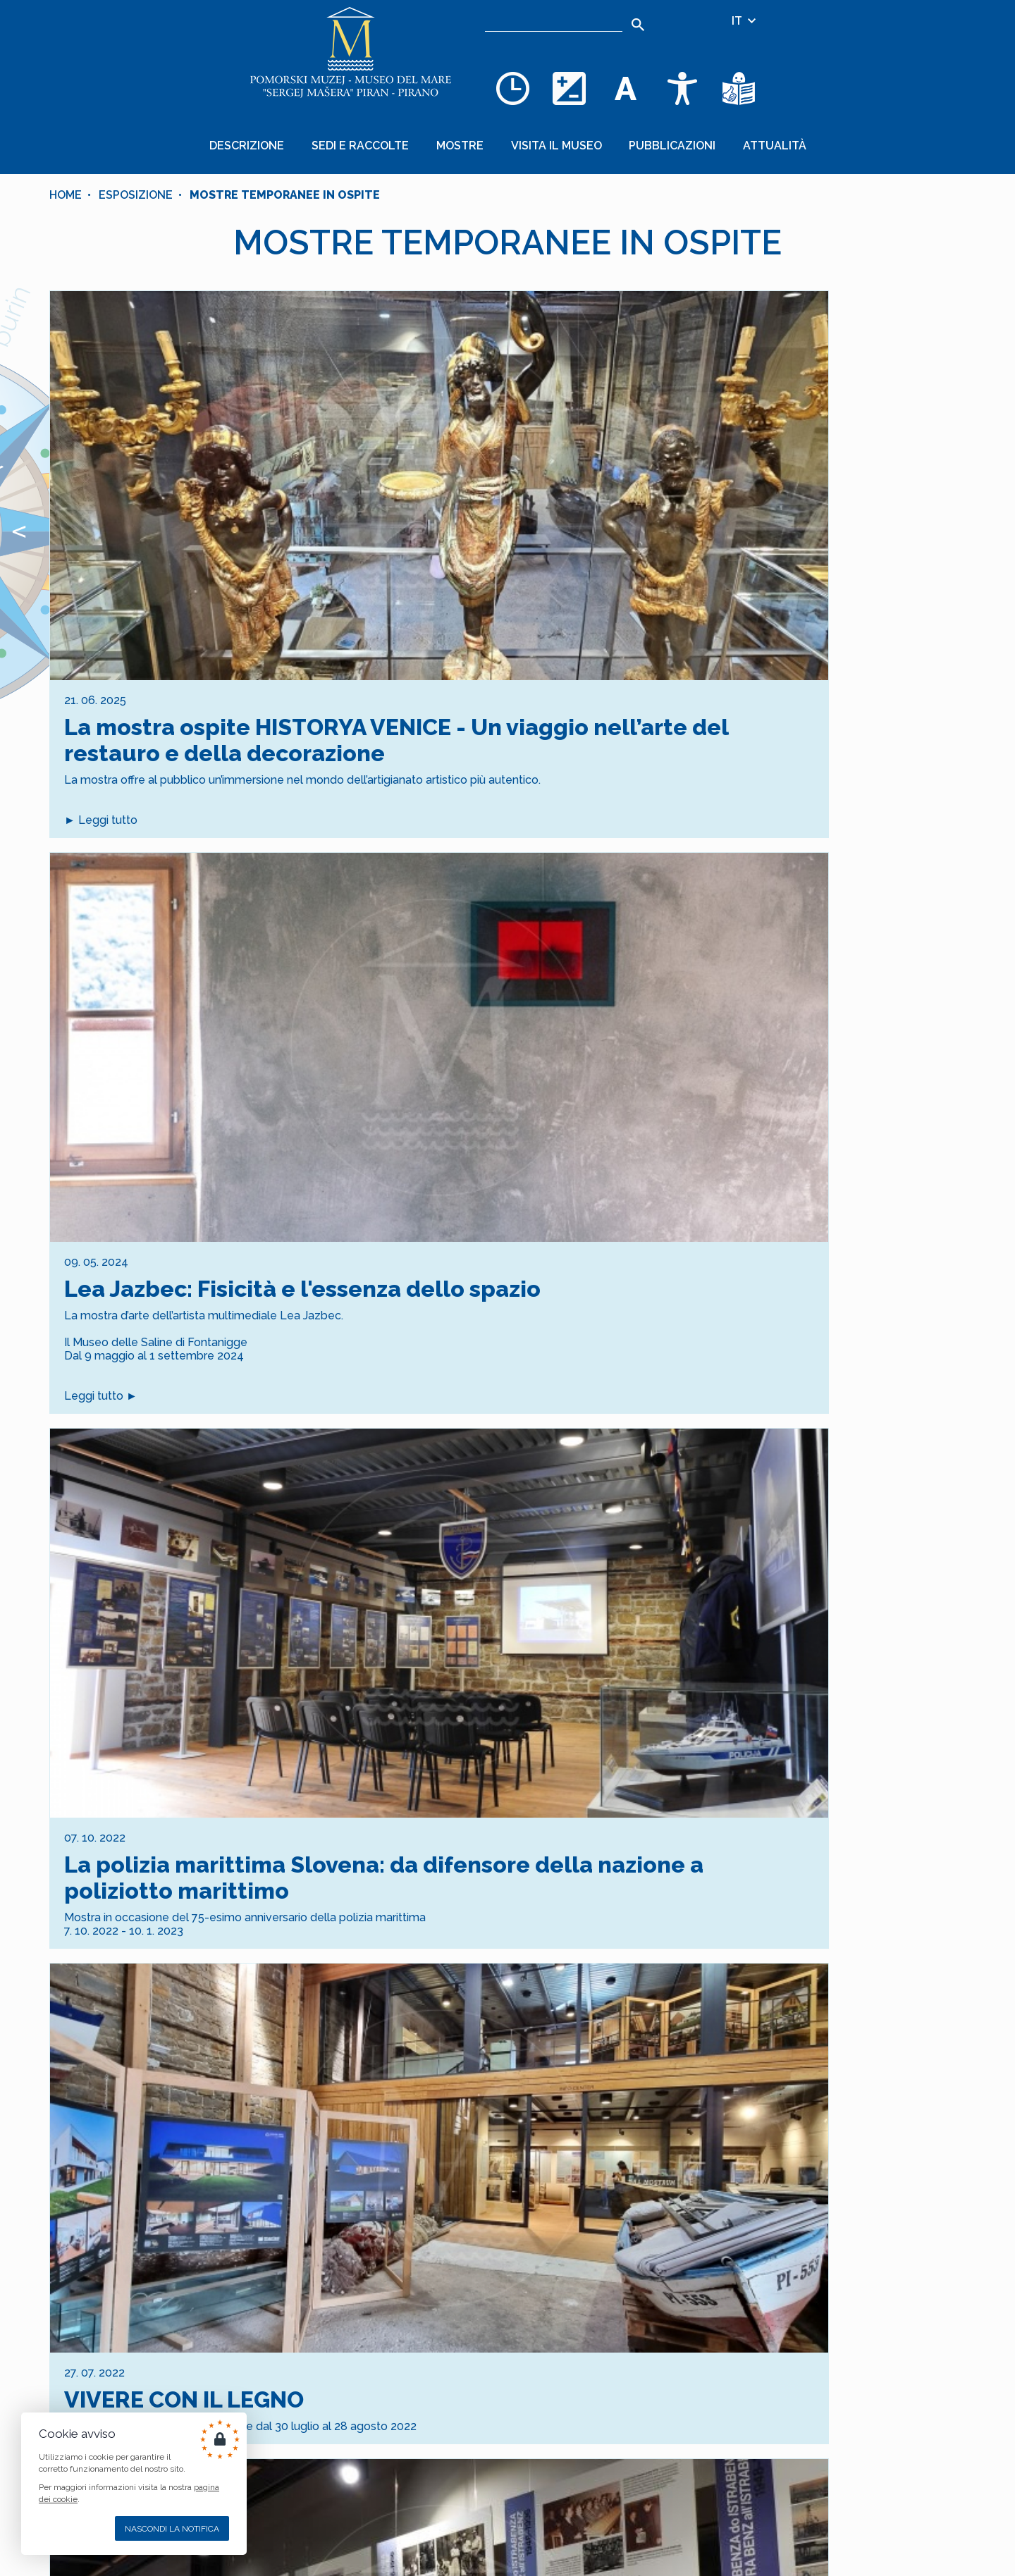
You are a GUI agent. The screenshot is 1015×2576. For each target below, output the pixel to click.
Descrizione (277, 137)
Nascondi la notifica (172, 2529)
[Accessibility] (682, 88)
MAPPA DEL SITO (378, 2441)
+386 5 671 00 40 (544, 2441)
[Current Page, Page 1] (494, 2165)
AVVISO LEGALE (382, 2468)
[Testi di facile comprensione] (738, 88)
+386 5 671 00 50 (544, 2475)
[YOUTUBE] (408, 2509)
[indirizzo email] (456, 2312)
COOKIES (401, 2454)
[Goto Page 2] (521, 2165)
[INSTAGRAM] (370, 2509)
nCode (408, 2544)
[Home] (351, 56)
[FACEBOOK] (332, 2509)
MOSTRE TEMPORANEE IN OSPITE (285, 180)
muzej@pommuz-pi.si (556, 2510)
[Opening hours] (513, 88)
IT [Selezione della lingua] (745, 20)
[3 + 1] (620, 2312)
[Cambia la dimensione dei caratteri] (626, 88)
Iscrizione (507, 2356)
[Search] (638, 25)
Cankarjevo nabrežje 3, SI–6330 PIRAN (600, 2544)
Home (65, 180)
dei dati (529, 2277)
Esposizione (136, 180)
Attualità (746, 137)
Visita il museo (551, 137)
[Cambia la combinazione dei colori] (569, 88)
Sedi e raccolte (379, 137)
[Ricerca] (553, 21)
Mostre (467, 137)
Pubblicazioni (656, 137)
